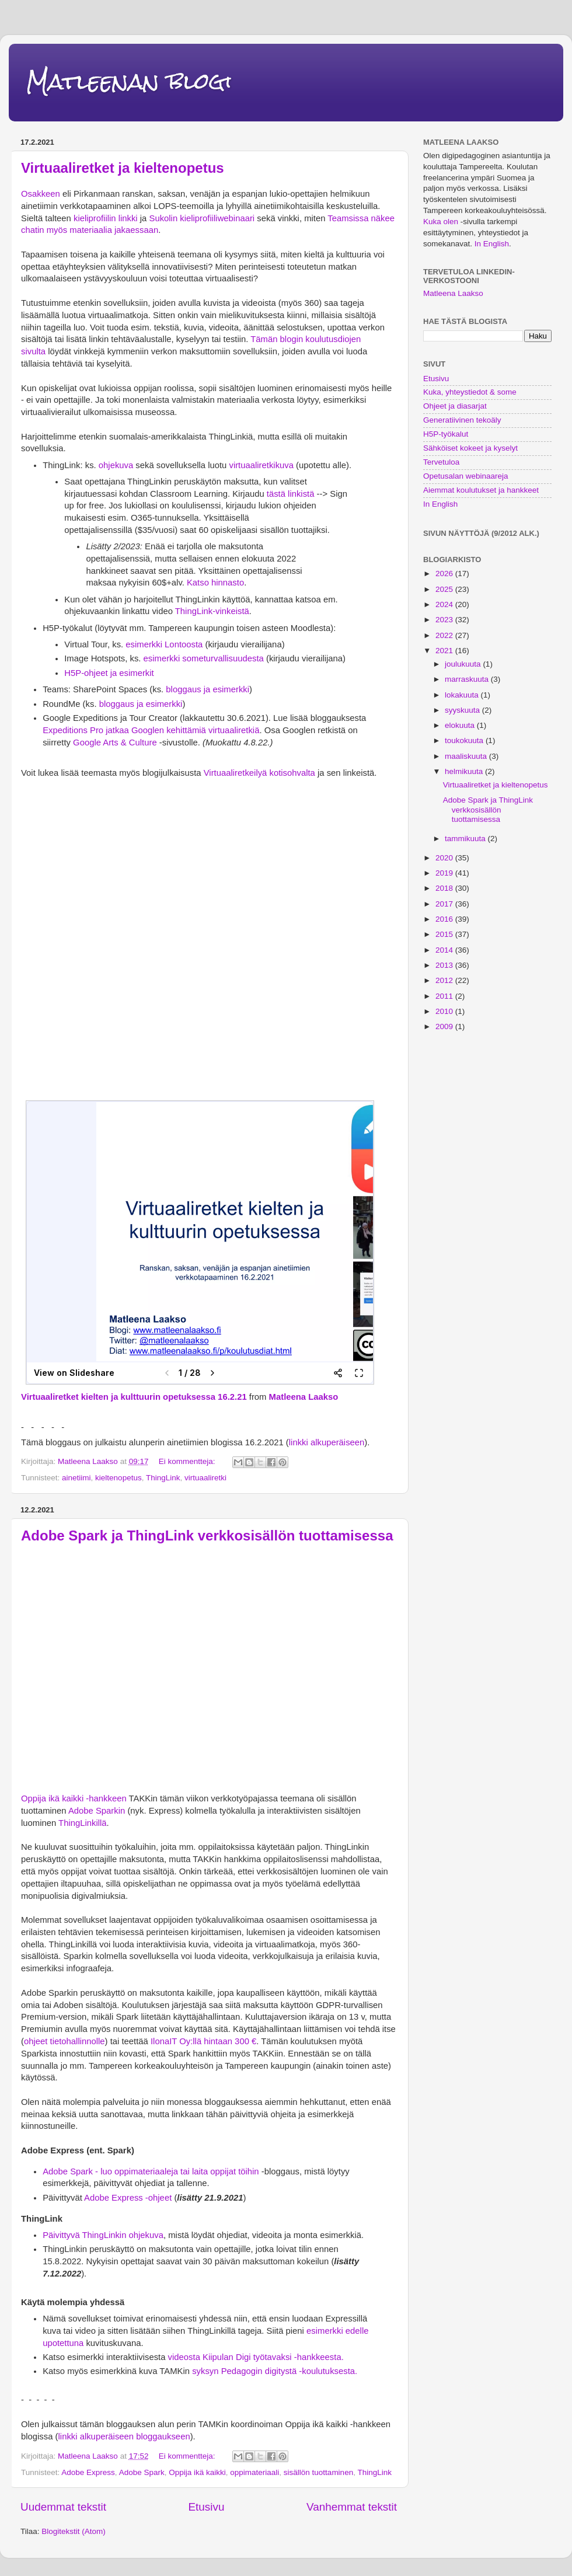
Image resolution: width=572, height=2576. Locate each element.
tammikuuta (466, 838)
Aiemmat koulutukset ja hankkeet (481, 490)
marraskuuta (468, 679)
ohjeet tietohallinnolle (64, 2041)
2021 (445, 650)
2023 (445, 619)
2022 (445, 635)
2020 (445, 857)
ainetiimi (76, 1477)
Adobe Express (88, 2472)
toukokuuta (465, 740)
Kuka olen (440, 221)
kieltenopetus (118, 1477)
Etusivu (206, 2507)
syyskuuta (463, 710)
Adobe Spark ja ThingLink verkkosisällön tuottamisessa (207, 1535)
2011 (445, 996)
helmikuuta (465, 771)
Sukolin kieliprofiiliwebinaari (201, 218)
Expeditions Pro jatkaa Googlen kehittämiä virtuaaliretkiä (151, 730)
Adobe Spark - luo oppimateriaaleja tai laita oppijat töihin (151, 2171)
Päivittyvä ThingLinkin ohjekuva (103, 2235)
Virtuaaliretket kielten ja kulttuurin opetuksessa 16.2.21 (134, 1397)
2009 (445, 1026)
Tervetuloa (441, 462)
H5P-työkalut (445, 434)
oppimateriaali (254, 2472)
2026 (445, 573)
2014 (445, 950)
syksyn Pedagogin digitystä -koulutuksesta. (274, 2371)
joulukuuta (464, 664)
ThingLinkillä (82, 1823)
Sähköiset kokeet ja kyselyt (470, 448)
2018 (445, 888)
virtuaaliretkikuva (261, 465)
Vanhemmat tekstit (351, 2507)
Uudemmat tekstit (63, 2507)
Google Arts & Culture (114, 742)
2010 (445, 1011)
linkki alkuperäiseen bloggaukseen (124, 2436)
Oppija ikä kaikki (197, 2472)
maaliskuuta (467, 756)
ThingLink (163, 1477)
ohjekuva (116, 465)
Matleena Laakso (304, 1397)
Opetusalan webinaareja (465, 476)
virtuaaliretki (205, 1477)
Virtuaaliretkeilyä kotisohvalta (259, 773)
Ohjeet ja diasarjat (455, 406)
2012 (445, 980)
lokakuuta (463, 695)
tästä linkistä (289, 494)
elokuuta (461, 725)
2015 (445, 934)
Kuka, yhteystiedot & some (470, 392)
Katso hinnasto (215, 582)
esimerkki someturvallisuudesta (204, 658)
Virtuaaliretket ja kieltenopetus (122, 168)
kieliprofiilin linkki (106, 218)
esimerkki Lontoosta (164, 644)
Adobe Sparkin (96, 1810)
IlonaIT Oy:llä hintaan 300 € (203, 2041)
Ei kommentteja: (188, 1461)
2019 (445, 873)
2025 (445, 589)
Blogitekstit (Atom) (73, 2531)
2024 (445, 604)
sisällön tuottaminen (318, 2472)
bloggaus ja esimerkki (207, 689)
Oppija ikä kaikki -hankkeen (74, 1798)
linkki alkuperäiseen (327, 1442)
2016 (445, 919)
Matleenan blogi (129, 81)
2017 (445, 904)
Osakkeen (40, 193)
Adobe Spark (142, 2472)
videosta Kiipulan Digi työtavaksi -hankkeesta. (256, 2357)
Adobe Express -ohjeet (128, 2197)
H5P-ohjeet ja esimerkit (109, 673)
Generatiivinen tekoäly (462, 420)
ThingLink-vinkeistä (212, 611)
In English (492, 243)
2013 (445, 965)
